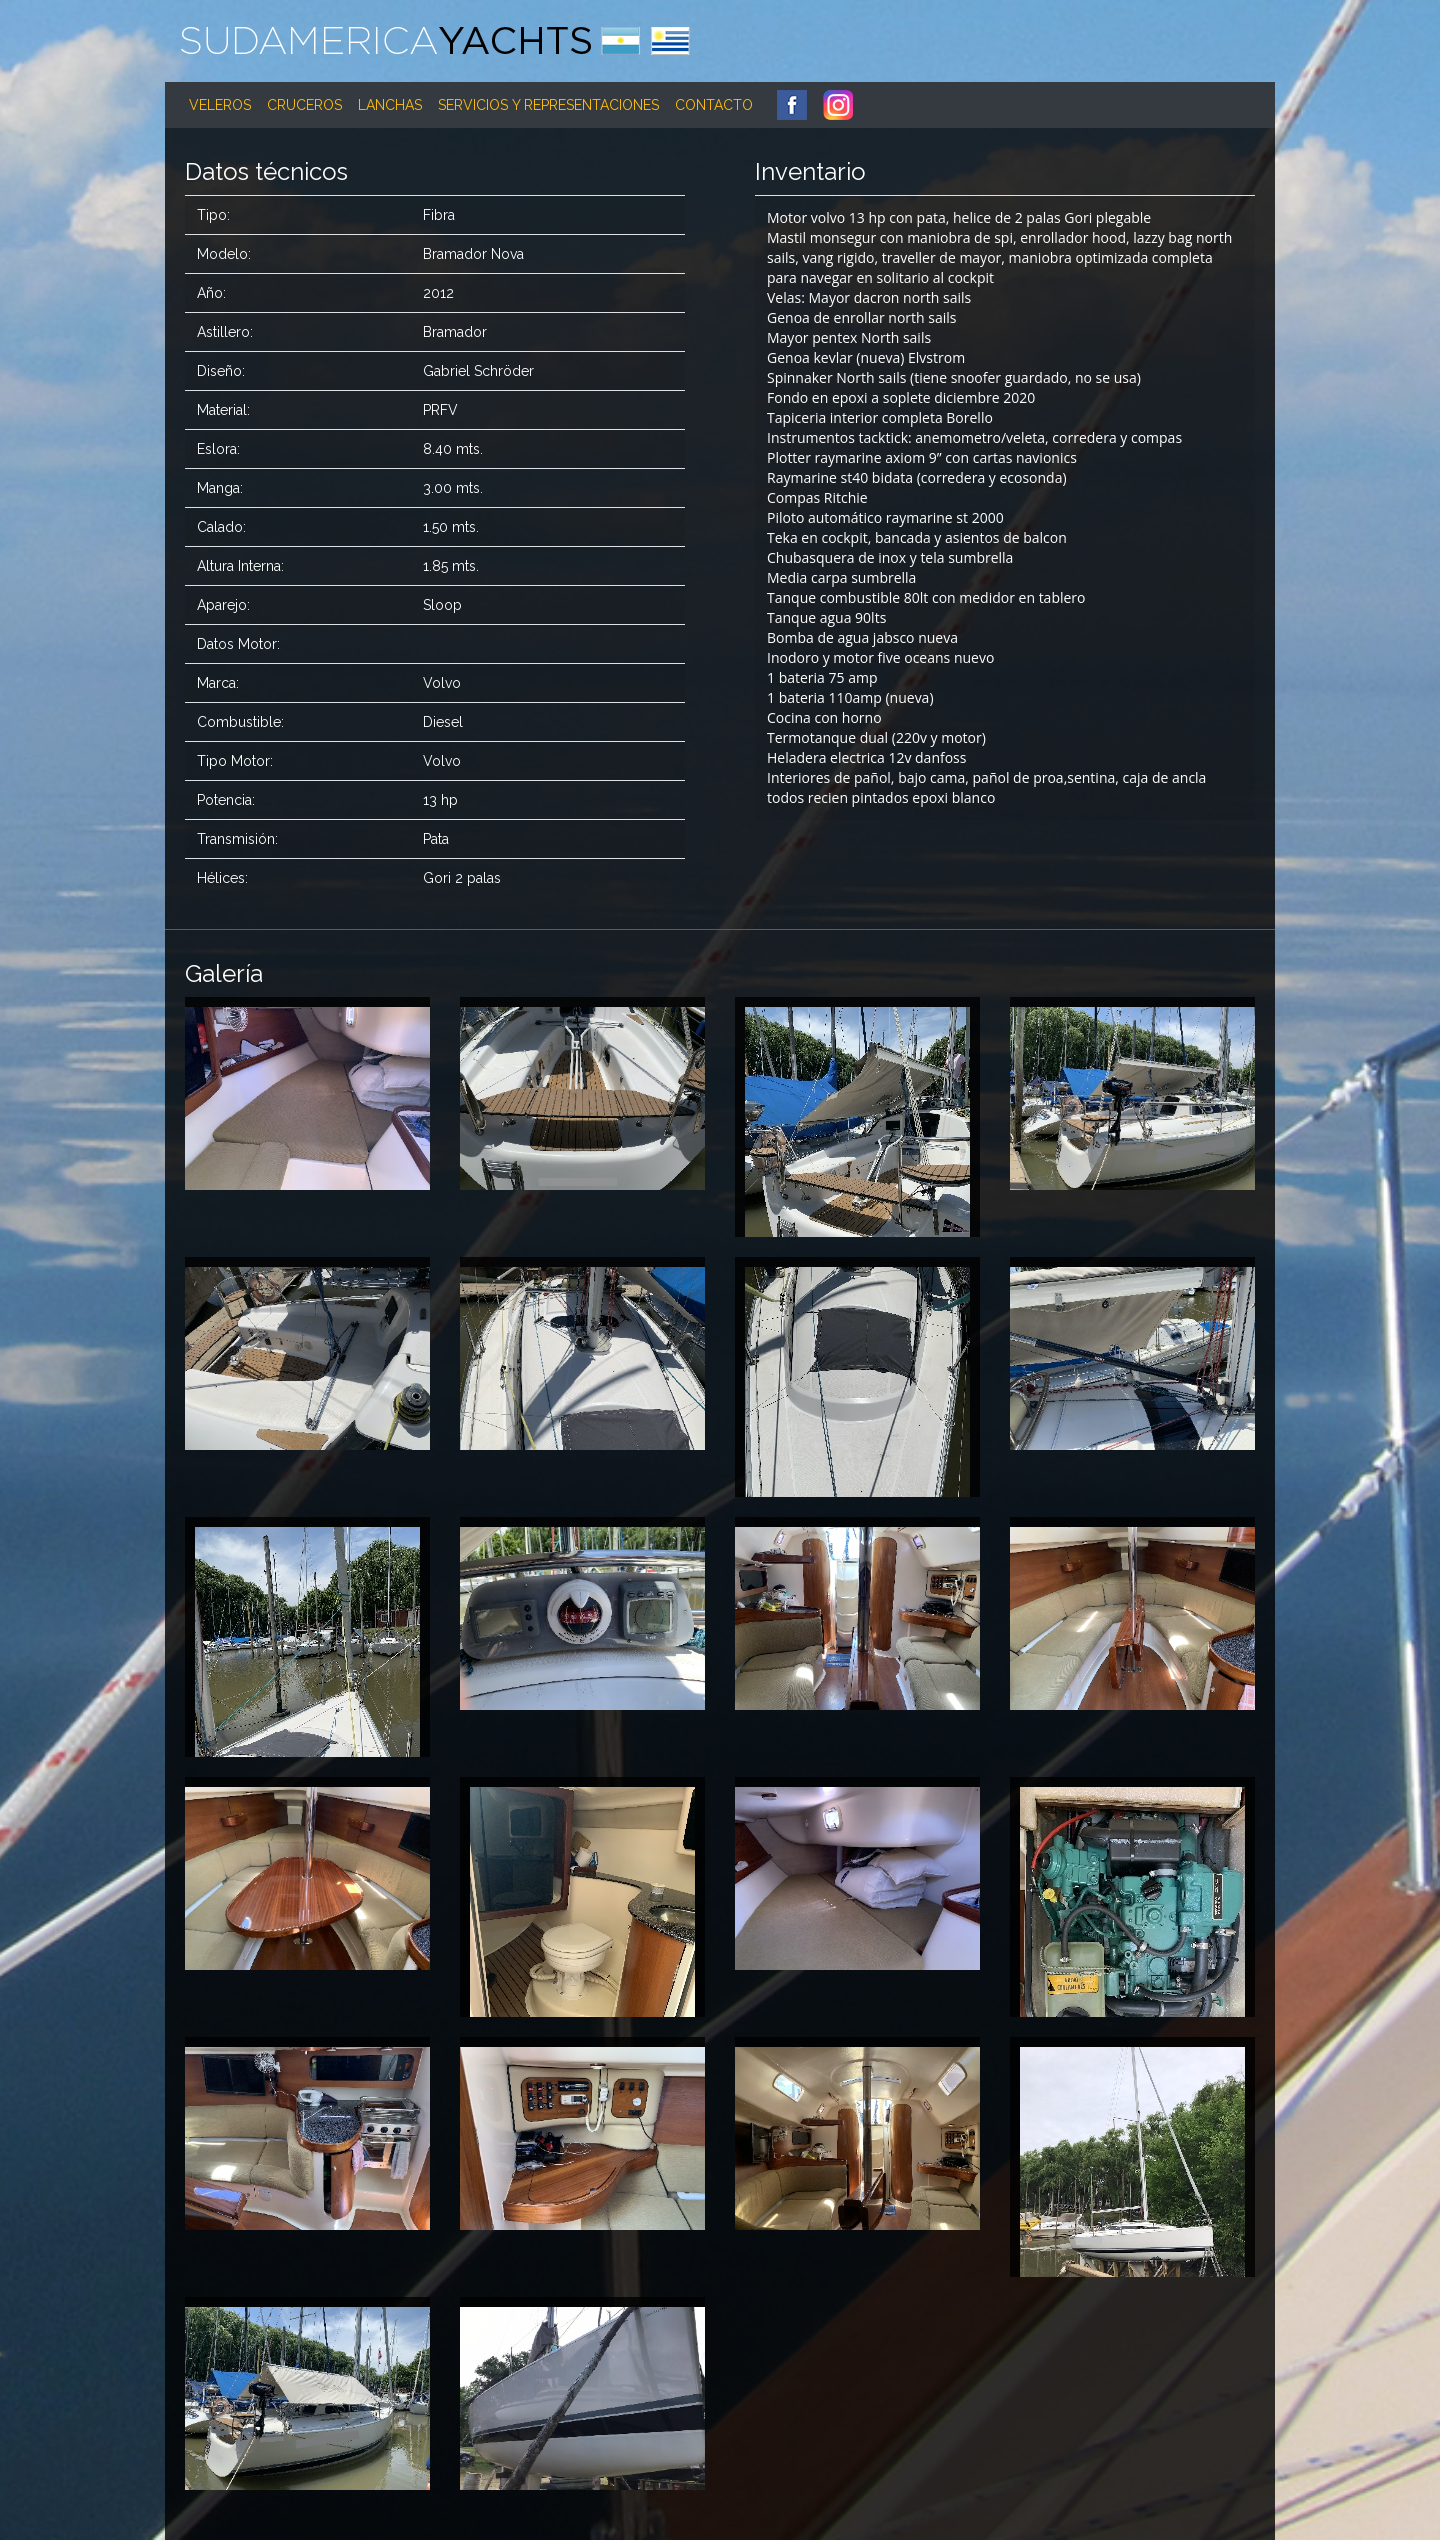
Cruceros (304, 105)
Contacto (714, 105)
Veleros (220, 105)
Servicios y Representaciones (548, 105)
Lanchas (390, 105)
